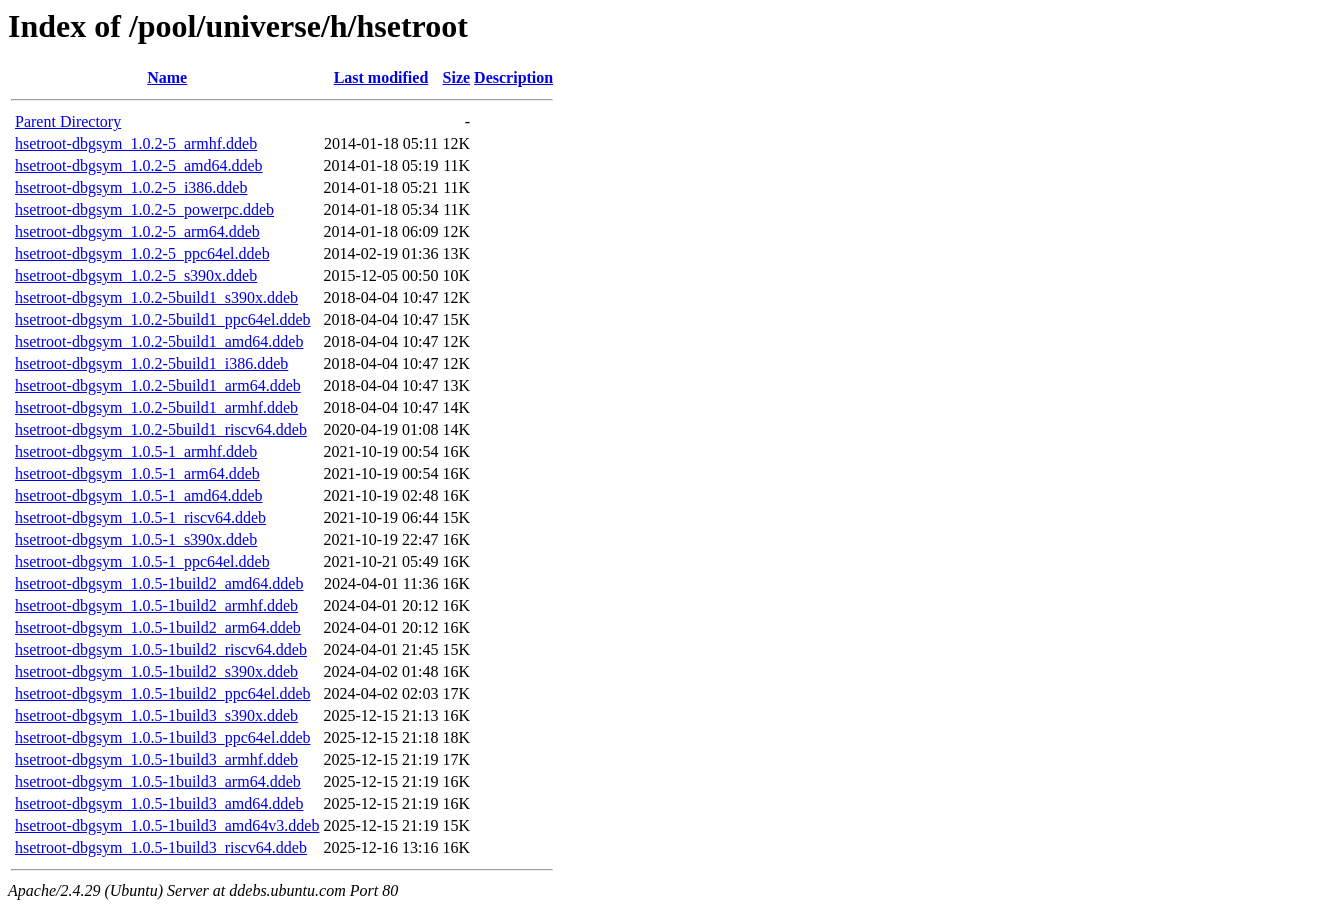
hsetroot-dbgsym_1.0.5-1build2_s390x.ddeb (156, 671)
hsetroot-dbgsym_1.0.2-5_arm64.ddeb (137, 231)
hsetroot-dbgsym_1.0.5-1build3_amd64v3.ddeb (167, 825)
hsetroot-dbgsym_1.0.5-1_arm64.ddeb (137, 473)
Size (457, 77)
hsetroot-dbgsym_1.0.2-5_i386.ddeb (131, 187)
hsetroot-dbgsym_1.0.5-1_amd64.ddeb (139, 495)
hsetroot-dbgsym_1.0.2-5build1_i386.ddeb (151, 363)
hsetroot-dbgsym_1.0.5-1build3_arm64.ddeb (158, 781)
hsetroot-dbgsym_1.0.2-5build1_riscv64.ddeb (161, 429)
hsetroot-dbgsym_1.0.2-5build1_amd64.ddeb (159, 341)
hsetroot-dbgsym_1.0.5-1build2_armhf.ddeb (156, 605)
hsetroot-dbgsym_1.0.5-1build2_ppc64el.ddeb (163, 693)
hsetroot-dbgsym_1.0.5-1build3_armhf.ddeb (156, 759)
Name (167, 77)
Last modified (381, 77)
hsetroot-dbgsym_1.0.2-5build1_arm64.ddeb (158, 385)
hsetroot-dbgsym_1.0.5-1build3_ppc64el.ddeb (163, 737)
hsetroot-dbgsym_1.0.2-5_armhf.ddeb (136, 143)
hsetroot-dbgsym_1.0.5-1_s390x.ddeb (136, 539)
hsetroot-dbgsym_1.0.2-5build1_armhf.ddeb (156, 407)
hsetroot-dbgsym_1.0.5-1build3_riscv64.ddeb (161, 847)
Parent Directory (68, 121)
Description (513, 77)
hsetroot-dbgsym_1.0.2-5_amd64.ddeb (139, 165)
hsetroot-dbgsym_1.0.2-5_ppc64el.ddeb (142, 253)
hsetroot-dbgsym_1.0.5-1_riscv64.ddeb (140, 517)
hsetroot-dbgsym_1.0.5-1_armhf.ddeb (136, 451)
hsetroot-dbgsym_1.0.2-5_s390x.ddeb (136, 275)
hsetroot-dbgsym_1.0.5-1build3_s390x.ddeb (156, 715)
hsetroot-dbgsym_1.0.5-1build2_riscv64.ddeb (161, 649)
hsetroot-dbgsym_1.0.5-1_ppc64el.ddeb (142, 561)
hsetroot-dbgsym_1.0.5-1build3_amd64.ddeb (159, 803)
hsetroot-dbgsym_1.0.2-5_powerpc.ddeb (144, 209)
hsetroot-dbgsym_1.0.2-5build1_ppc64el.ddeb (163, 319)
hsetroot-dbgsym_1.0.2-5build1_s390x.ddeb (156, 297)
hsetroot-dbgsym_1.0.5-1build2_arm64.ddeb (158, 627)
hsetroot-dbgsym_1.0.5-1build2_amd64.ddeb (159, 583)
